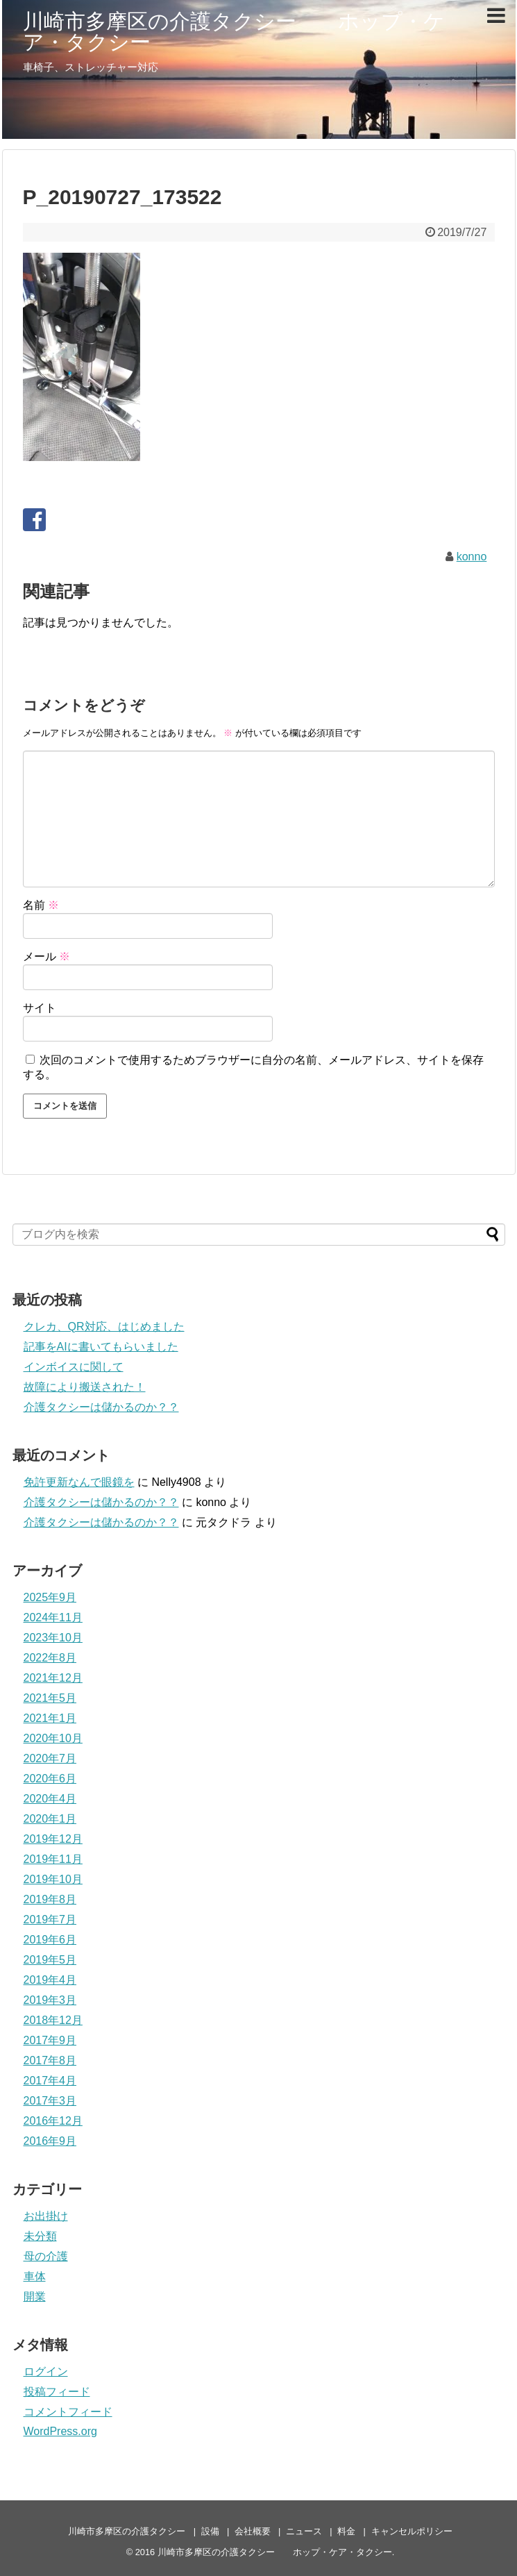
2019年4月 (50, 1980)
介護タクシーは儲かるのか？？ (101, 1407)
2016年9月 (50, 2141)
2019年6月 (50, 1940)
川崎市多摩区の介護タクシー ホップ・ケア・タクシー (234, 31)
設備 (210, 2531)
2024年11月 (53, 1617)
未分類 (40, 2236)
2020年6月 (50, 1778)
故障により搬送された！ (85, 1387)
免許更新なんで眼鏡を (79, 1482)
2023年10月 (53, 1638)
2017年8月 (50, 2060)
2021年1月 (50, 1718)
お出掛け (46, 2216)
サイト (39, 1008)
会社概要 (253, 2531)
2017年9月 (50, 2040)
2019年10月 (53, 1879)
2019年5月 (50, 1960)
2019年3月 (50, 2000)
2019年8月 (50, 1899)
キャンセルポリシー (411, 2531)
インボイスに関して (74, 1367)
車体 (35, 2276)
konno (472, 556)
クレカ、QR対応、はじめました (104, 1326)
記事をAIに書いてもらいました (101, 1347)
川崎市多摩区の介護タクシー (126, 2531)
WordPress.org (60, 2431)
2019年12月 (53, 1839)
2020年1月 (50, 1819)
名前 (41, 905)
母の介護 (46, 2256)
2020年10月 (53, 1738)
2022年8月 (50, 1658)
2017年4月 (50, 2080)
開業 (35, 2296)
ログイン (46, 2371)
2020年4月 (50, 1799)
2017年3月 (50, 2101)
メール (46, 956)
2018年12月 (53, 2020)
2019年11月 (53, 1859)
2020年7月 (50, 1758)
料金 (346, 2531)
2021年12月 (53, 1678)
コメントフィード (68, 2412)
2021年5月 (50, 1698)
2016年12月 (53, 2121)
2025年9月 (50, 1597)
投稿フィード (57, 2392)
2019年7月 (50, 1919)
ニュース (304, 2531)
